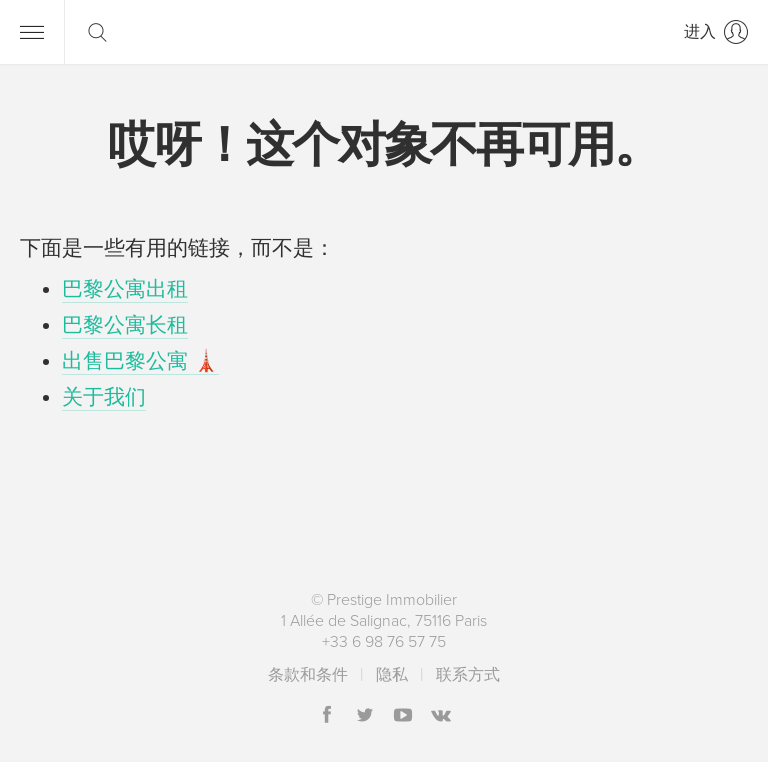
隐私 (392, 675)
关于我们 (104, 397)
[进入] (716, 32)
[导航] (32, 32)
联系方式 (468, 675)
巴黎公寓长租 (125, 325)
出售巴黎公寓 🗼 (140, 361)
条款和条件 (308, 675)
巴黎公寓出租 (125, 289)
